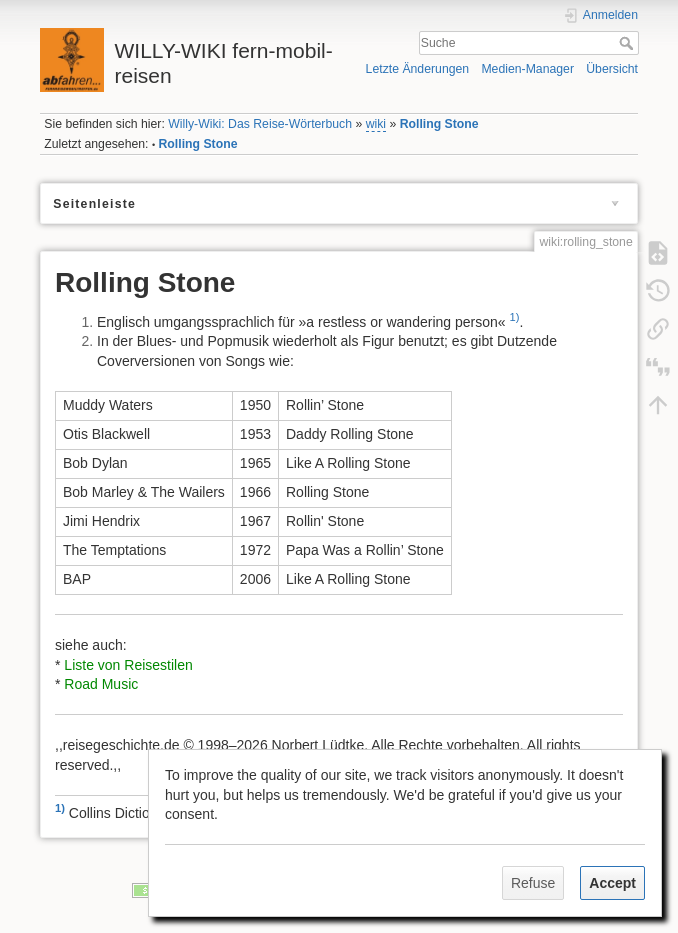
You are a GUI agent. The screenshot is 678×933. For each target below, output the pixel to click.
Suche (628, 43)
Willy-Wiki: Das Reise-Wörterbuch (260, 124)
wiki (376, 124)
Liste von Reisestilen (128, 665)
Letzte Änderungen (418, 69)
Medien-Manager (527, 69)
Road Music (101, 684)
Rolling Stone (439, 124)
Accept (612, 883)
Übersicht (612, 69)
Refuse (533, 883)
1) (514, 317)
